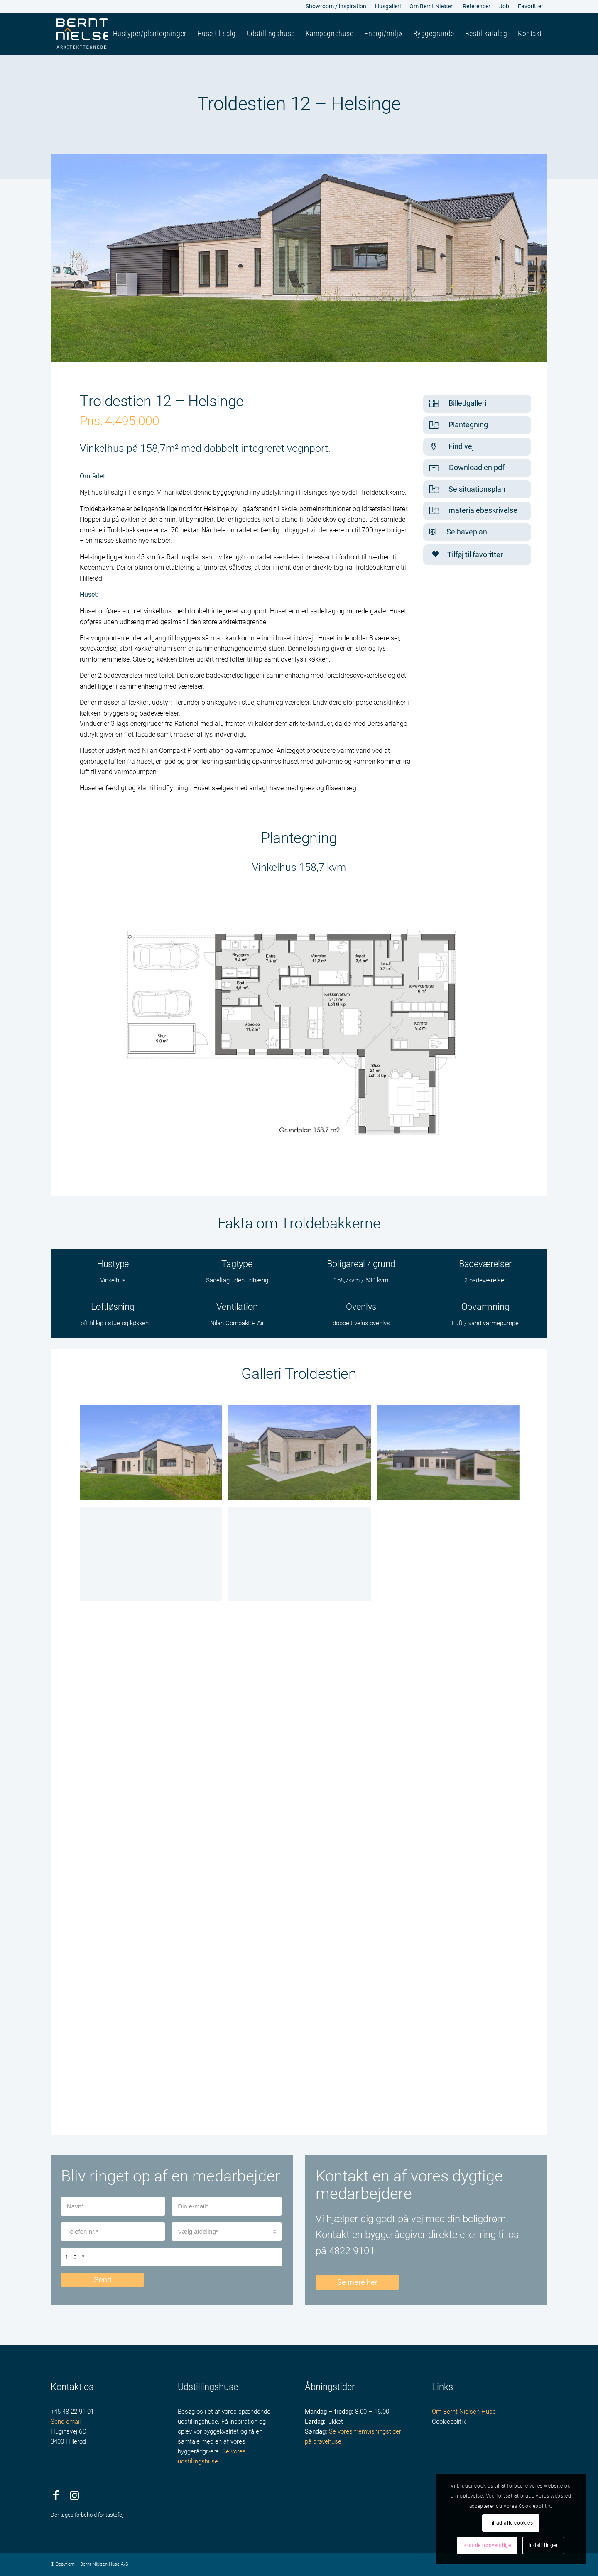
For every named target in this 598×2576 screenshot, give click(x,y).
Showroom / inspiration (336, 6)
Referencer (476, 6)
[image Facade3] (154, 1456)
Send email (66, 2421)
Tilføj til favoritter (467, 554)
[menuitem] (336, 6)
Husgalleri (388, 6)
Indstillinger (543, 2545)
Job (504, 6)
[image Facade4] (302, 1456)
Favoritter (530, 6)
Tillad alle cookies (510, 2523)
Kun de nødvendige (487, 2545)
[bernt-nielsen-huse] (90, 33)
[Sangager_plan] (299, 1031)
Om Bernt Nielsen (431, 6)
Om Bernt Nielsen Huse (464, 2411)
